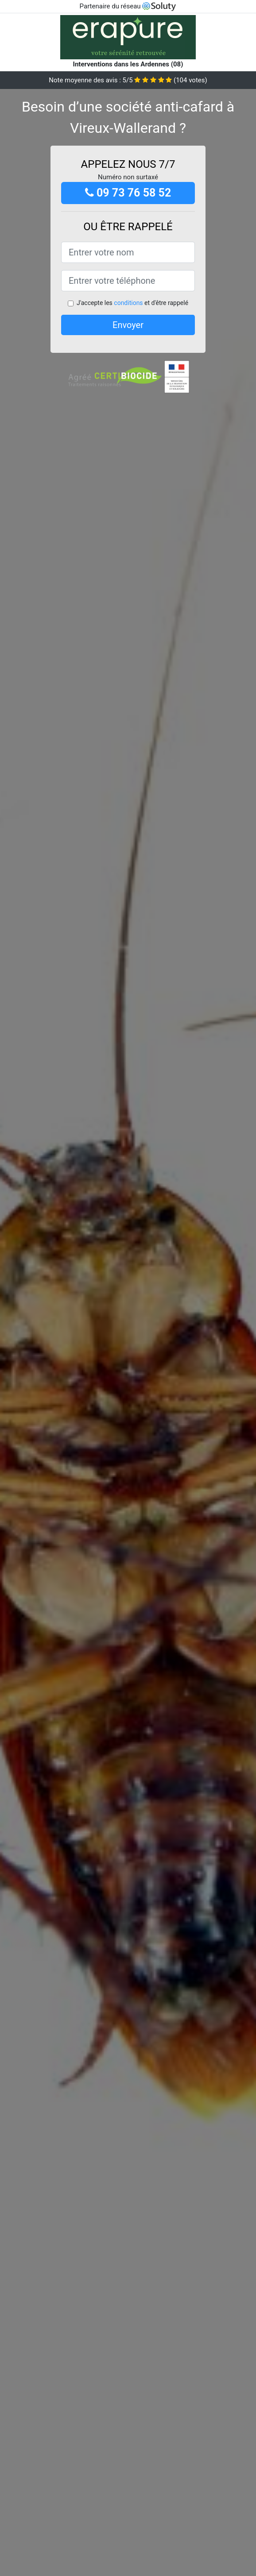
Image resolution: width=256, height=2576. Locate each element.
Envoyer (128, 325)
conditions (128, 302)
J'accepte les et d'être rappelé (132, 302)
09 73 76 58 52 (128, 192)
